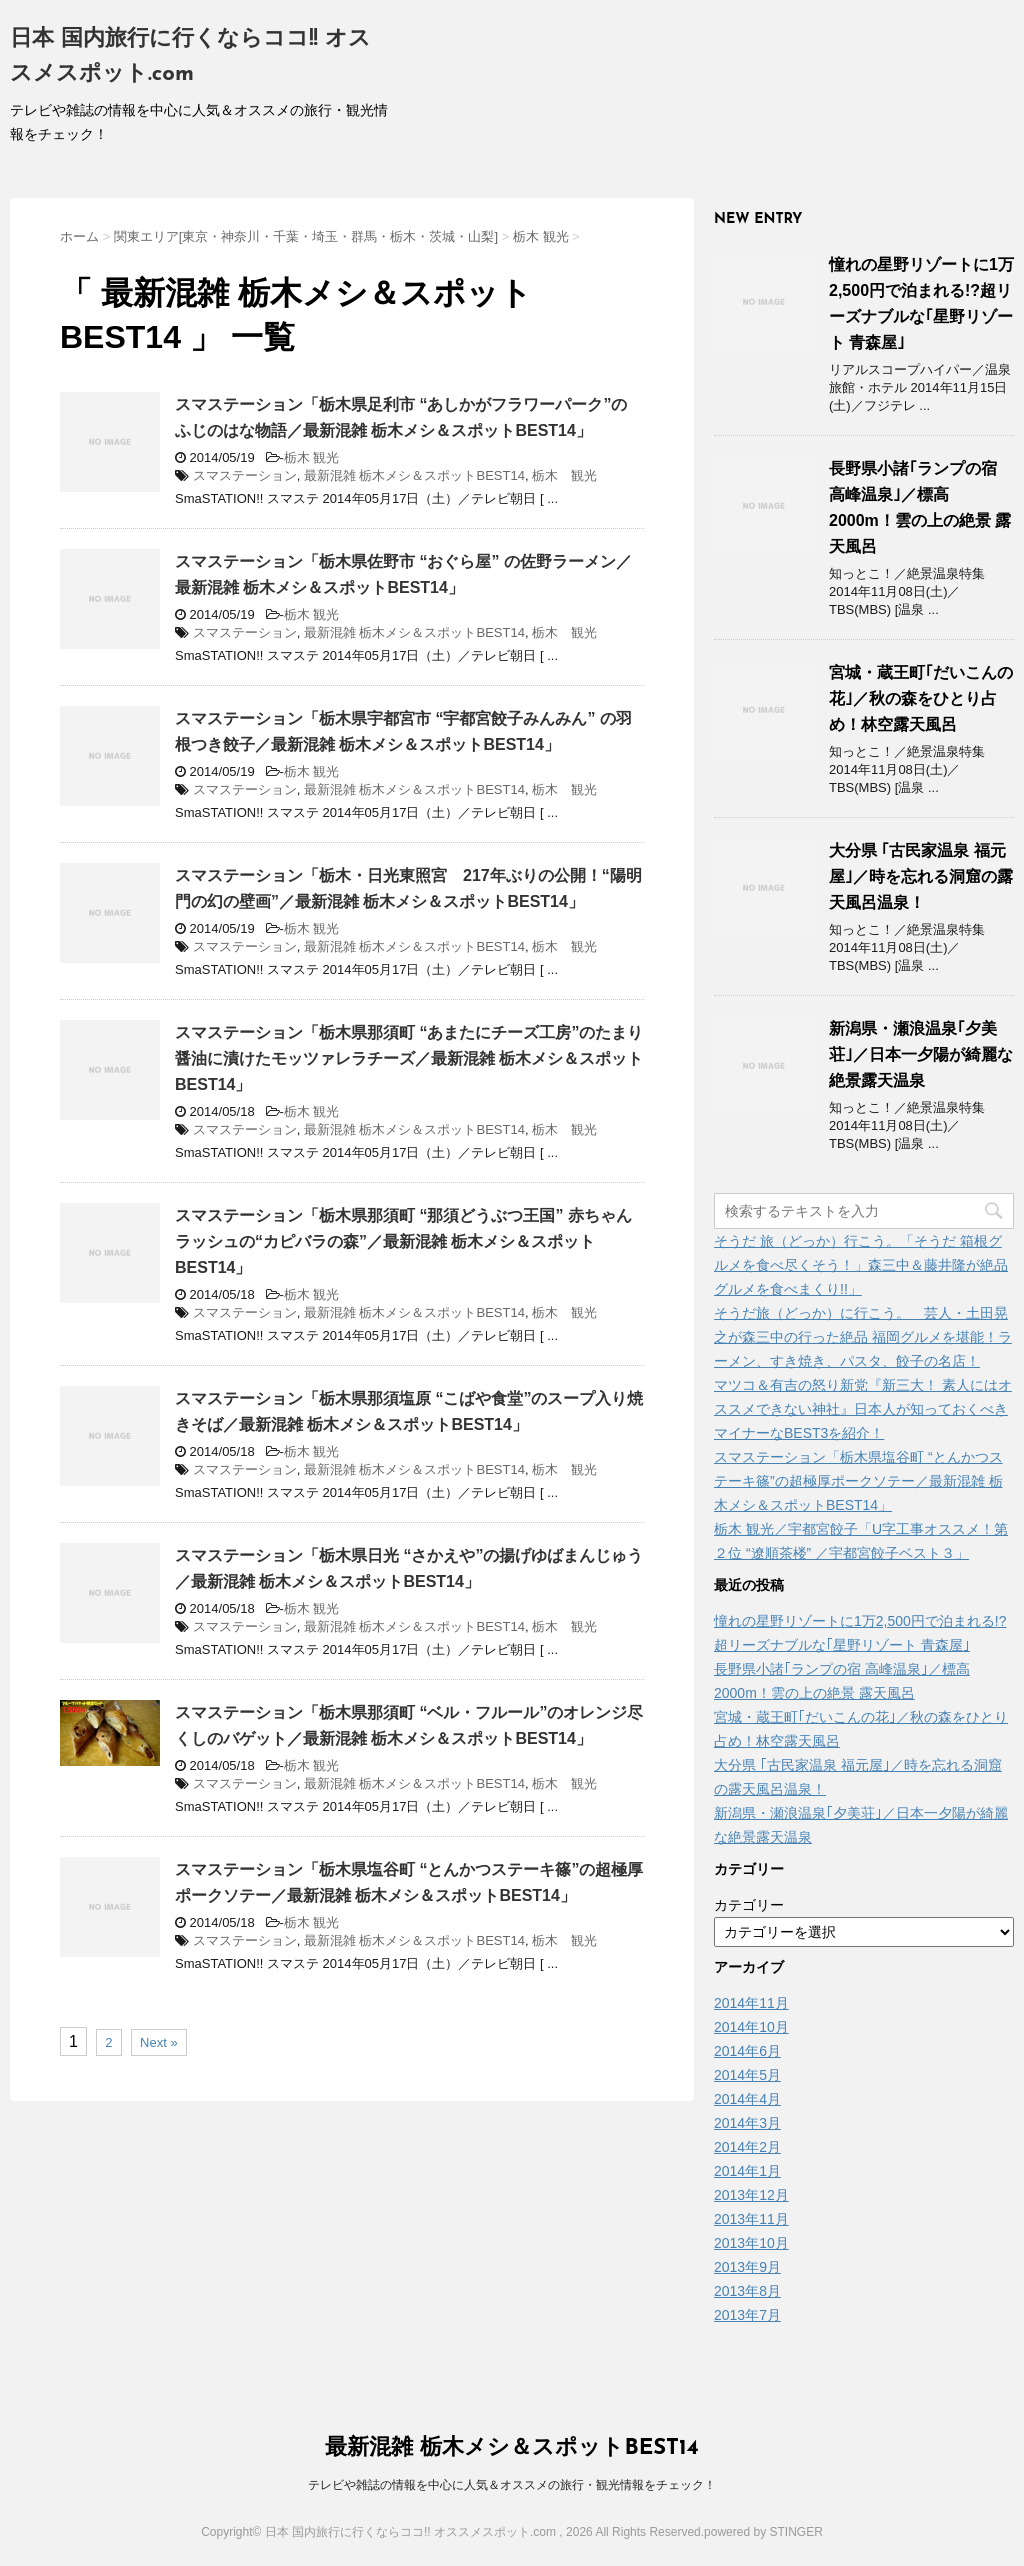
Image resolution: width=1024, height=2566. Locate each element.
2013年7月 (747, 2315)
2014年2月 (747, 2147)
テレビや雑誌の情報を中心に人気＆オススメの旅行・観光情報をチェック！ (512, 2485)
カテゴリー (749, 1905)
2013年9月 (747, 2267)
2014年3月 (747, 2123)
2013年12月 (751, 2195)
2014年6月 (747, 2051)
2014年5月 (747, 2075)
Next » (159, 2042)
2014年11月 (751, 2003)
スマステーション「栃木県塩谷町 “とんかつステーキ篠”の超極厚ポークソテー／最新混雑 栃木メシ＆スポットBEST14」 (858, 1481)
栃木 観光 (312, 457)
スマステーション (245, 475)
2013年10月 (751, 2243)
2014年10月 (751, 2027)
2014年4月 (747, 2099)
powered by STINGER (763, 2532)
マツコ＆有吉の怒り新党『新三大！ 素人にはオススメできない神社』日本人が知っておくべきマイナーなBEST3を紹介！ (863, 1409)
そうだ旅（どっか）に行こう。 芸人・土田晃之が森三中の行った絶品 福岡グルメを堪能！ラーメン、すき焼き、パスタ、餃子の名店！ (863, 1337)
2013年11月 (751, 2219)
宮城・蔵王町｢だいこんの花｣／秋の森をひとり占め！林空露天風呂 (921, 698)
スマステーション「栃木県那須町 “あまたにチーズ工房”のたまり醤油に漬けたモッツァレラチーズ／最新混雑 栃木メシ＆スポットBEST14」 (409, 1058)
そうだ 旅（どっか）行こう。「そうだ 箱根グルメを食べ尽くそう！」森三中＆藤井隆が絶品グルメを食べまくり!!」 (861, 1265)
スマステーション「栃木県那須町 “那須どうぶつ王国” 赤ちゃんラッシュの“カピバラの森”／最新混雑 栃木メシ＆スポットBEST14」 (403, 1241)
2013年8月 (747, 2291)
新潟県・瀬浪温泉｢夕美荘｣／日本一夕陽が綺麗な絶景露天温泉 (921, 1054)
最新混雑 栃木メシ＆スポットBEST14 (414, 475)
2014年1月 (747, 2171)
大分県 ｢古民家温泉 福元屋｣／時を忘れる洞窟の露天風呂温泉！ (921, 876)
